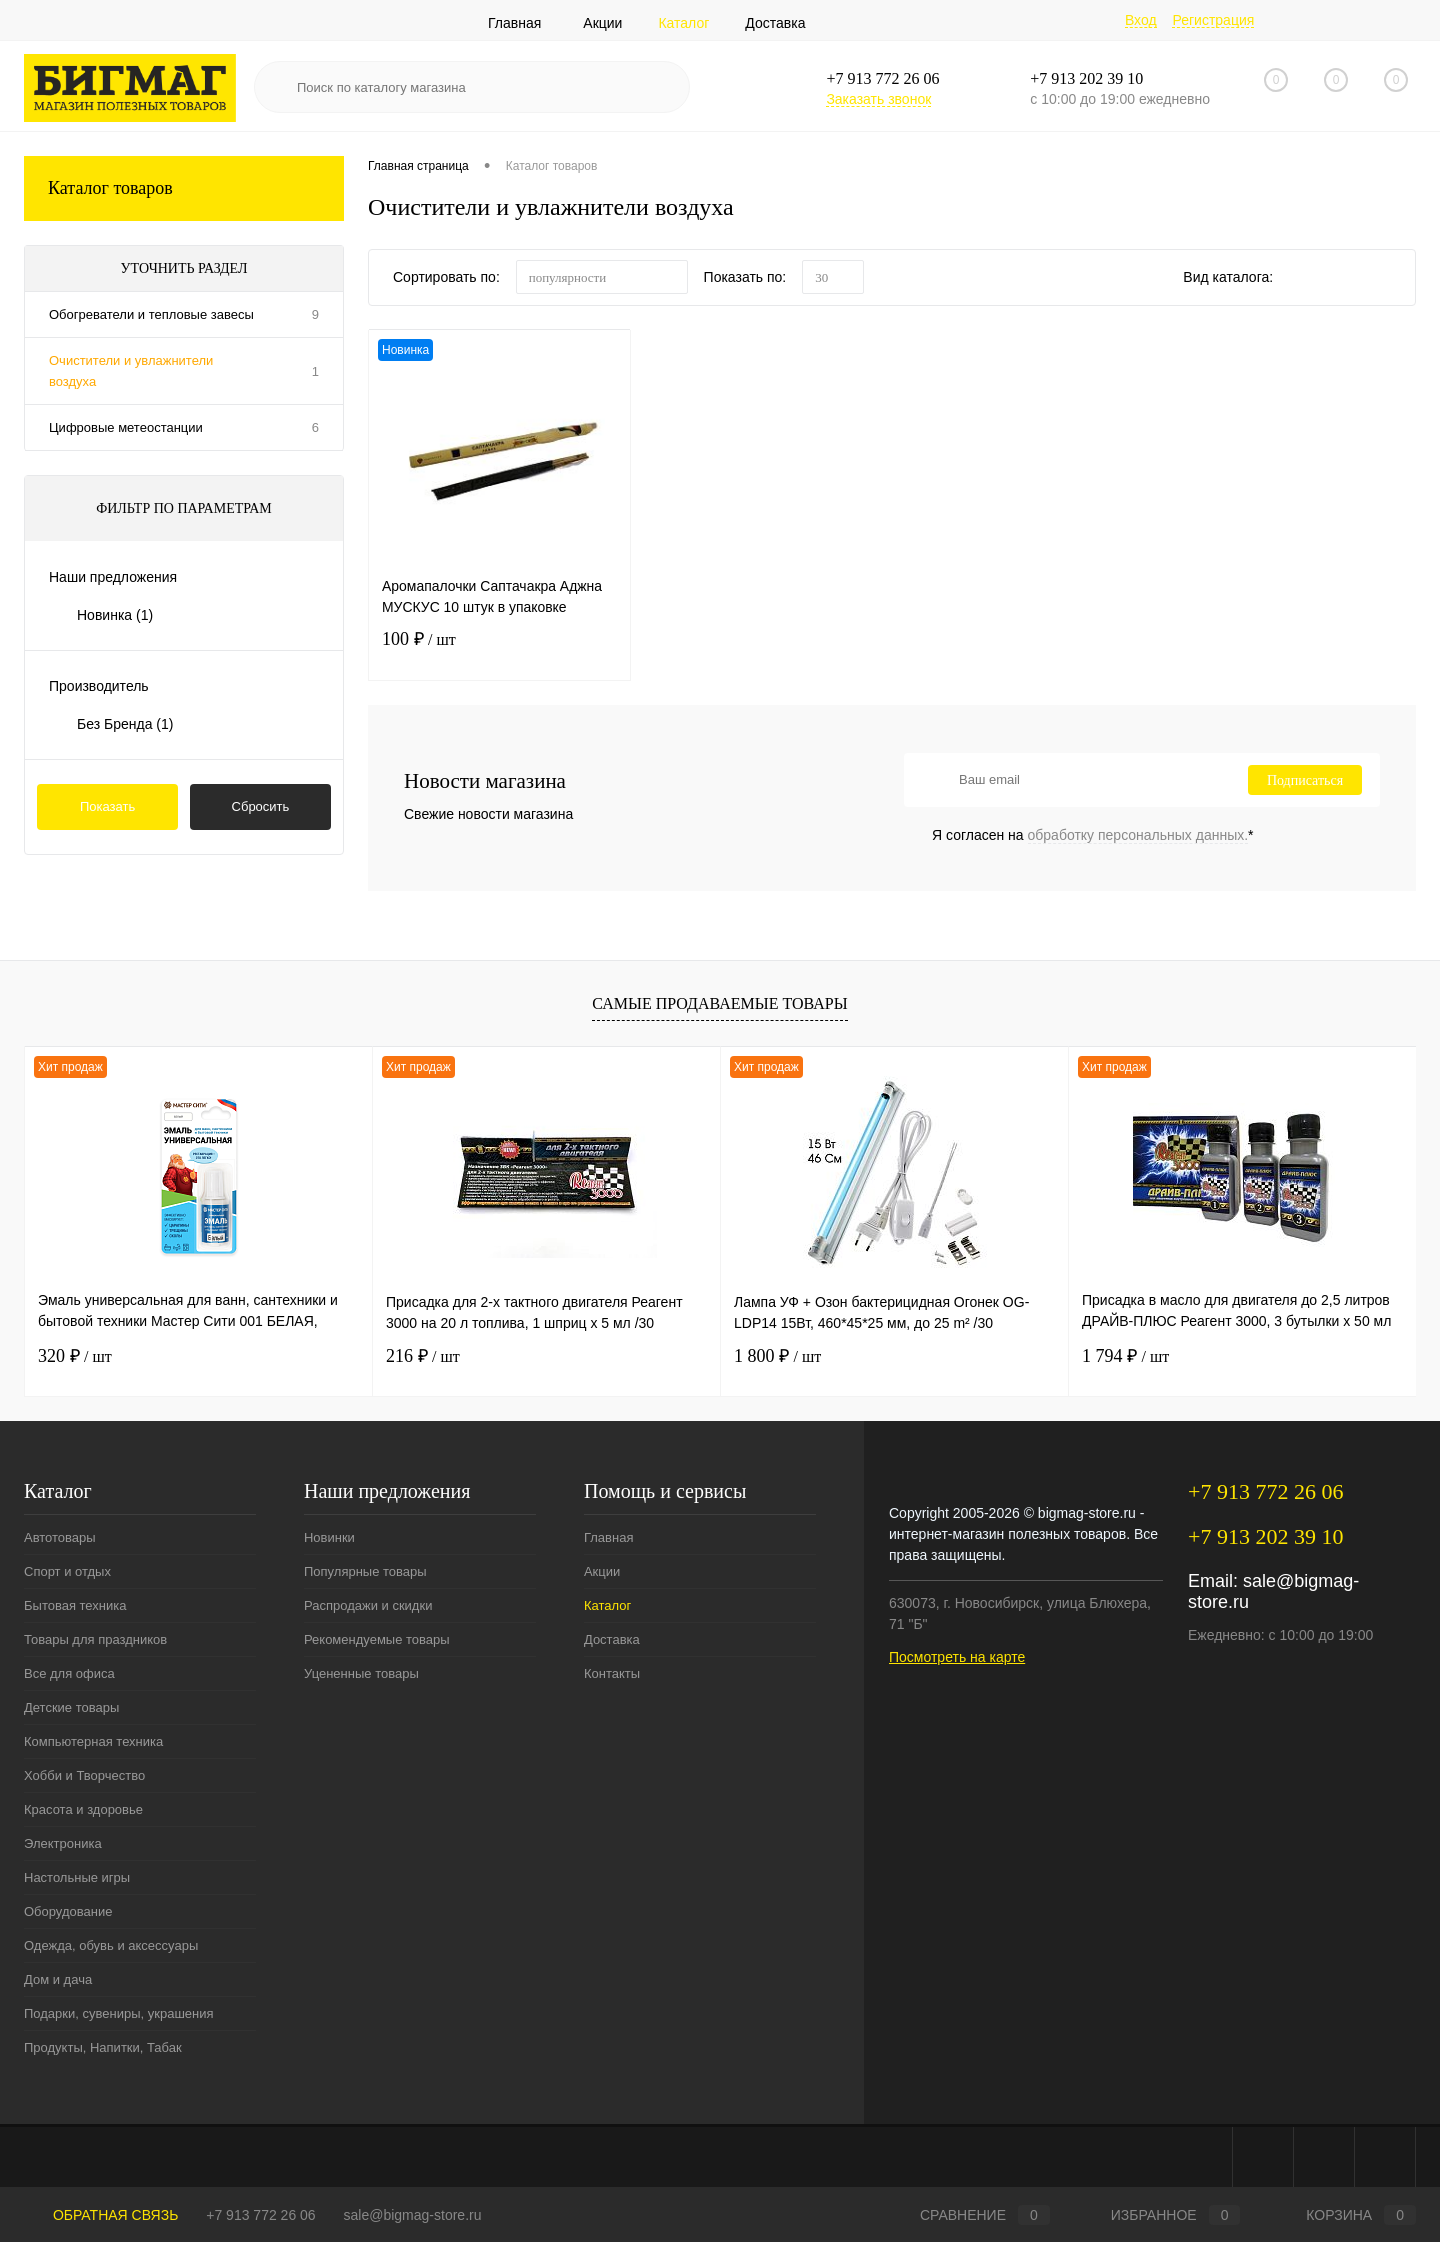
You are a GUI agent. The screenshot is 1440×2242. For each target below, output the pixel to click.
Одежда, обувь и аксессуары (111, 1945)
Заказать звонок (878, 99)
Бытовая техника (75, 1605)
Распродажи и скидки (368, 1605)
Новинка (115, 615)
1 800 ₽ (777, 1356)
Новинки (329, 1537)
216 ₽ (423, 1356)
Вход (1141, 20)
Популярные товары (365, 1571)
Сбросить (261, 806)
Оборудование (68, 1911)
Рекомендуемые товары (377, 1639)
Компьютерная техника (93, 1741)
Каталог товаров (184, 188)
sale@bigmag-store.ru (413, 2215)
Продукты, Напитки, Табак (103, 2047)
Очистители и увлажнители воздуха (131, 371)
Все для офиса (69, 1673)
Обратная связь (101, 2215)
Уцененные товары (361, 1673)
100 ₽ (499, 651)
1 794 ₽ (1125, 1356)
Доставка (775, 23)
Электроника (63, 1843)
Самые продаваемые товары (719, 1003)
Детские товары (71, 1707)
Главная (514, 23)
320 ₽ (75, 1356)
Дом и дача (58, 1979)
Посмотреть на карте (957, 1657)
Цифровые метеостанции (126, 427)
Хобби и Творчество (84, 1775)
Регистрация (1213, 20)
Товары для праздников (95, 1639)
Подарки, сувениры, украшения (119, 2013)
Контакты (612, 1673)
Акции (602, 23)
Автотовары (60, 1537)
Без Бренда (125, 724)
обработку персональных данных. (1138, 835)
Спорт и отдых (67, 1571)
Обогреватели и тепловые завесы (151, 314)
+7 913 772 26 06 (260, 2215)
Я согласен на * (1093, 835)
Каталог (683, 23)
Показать (107, 806)
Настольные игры (77, 1877)
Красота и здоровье (83, 1809)
